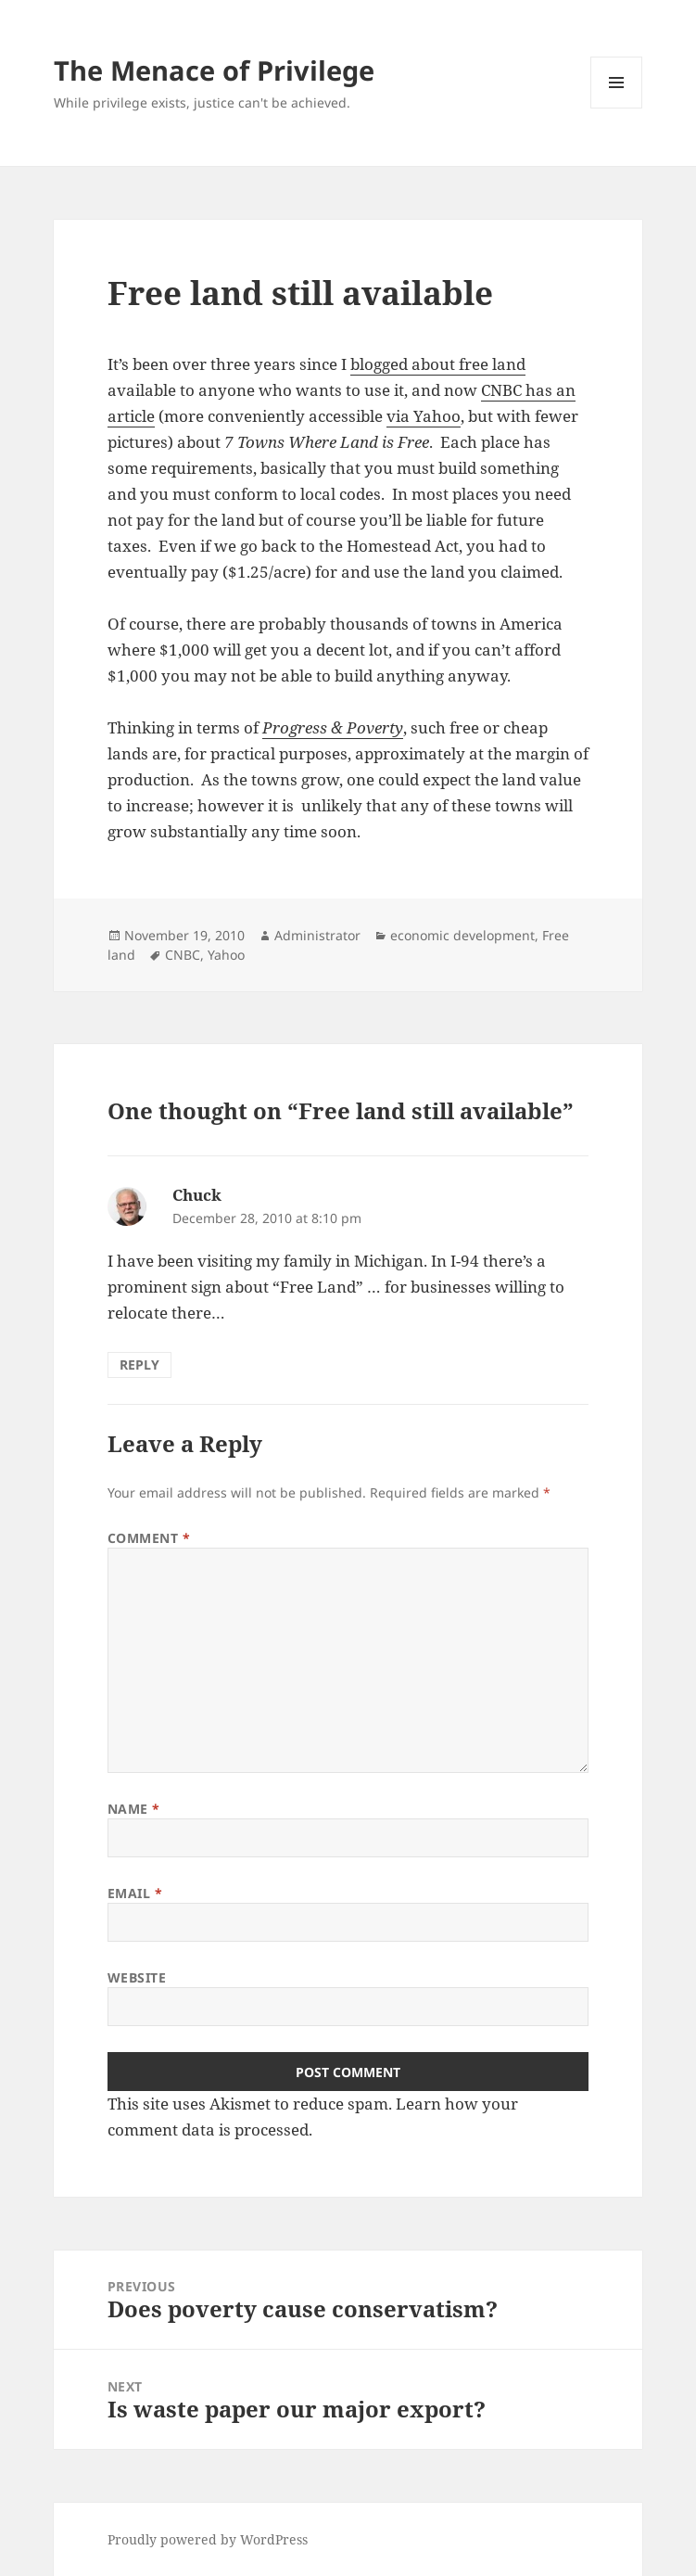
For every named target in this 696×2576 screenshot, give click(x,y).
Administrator (317, 935)
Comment (149, 1538)
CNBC (182, 954)
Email (135, 1893)
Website (137, 1977)
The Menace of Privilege (214, 70)
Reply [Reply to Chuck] (139, 1364)
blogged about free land (437, 364)
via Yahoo (423, 416)
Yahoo (226, 954)
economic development (462, 935)
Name (134, 1808)
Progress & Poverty (332, 727)
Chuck (196, 1194)
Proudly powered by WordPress (208, 2539)
